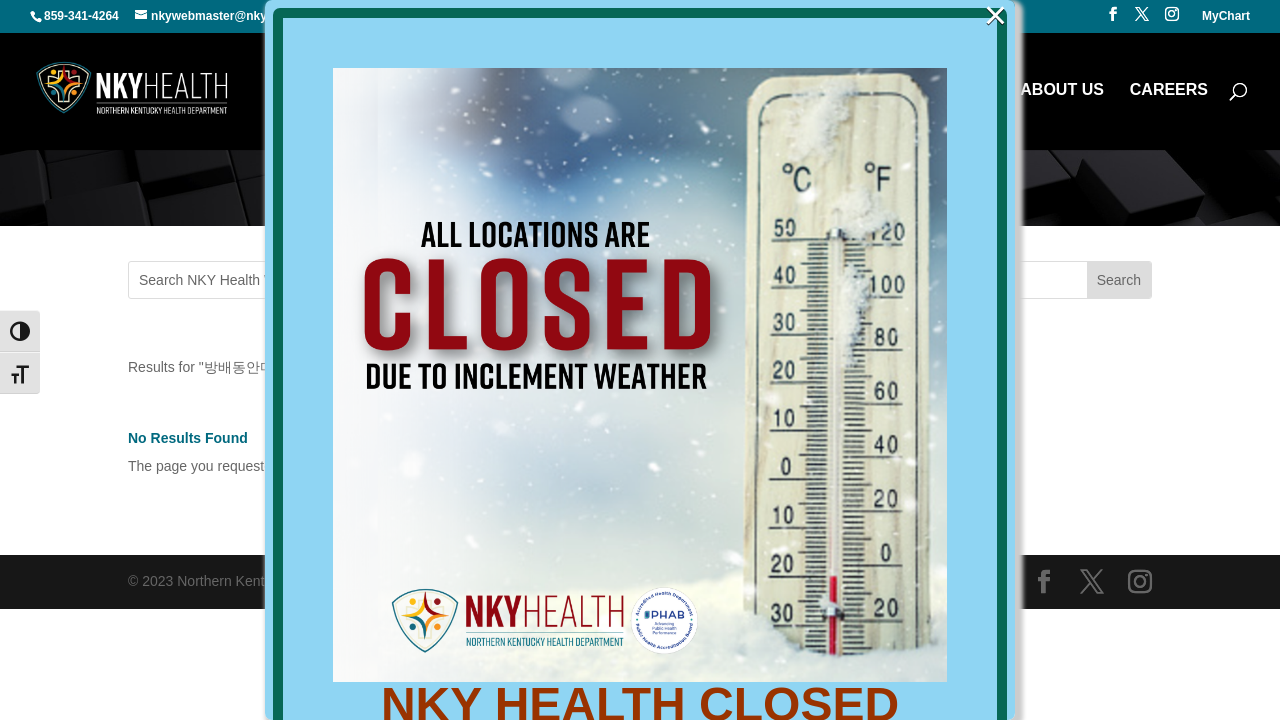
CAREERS (1169, 90)
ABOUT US (1062, 90)
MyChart (1226, 16)
